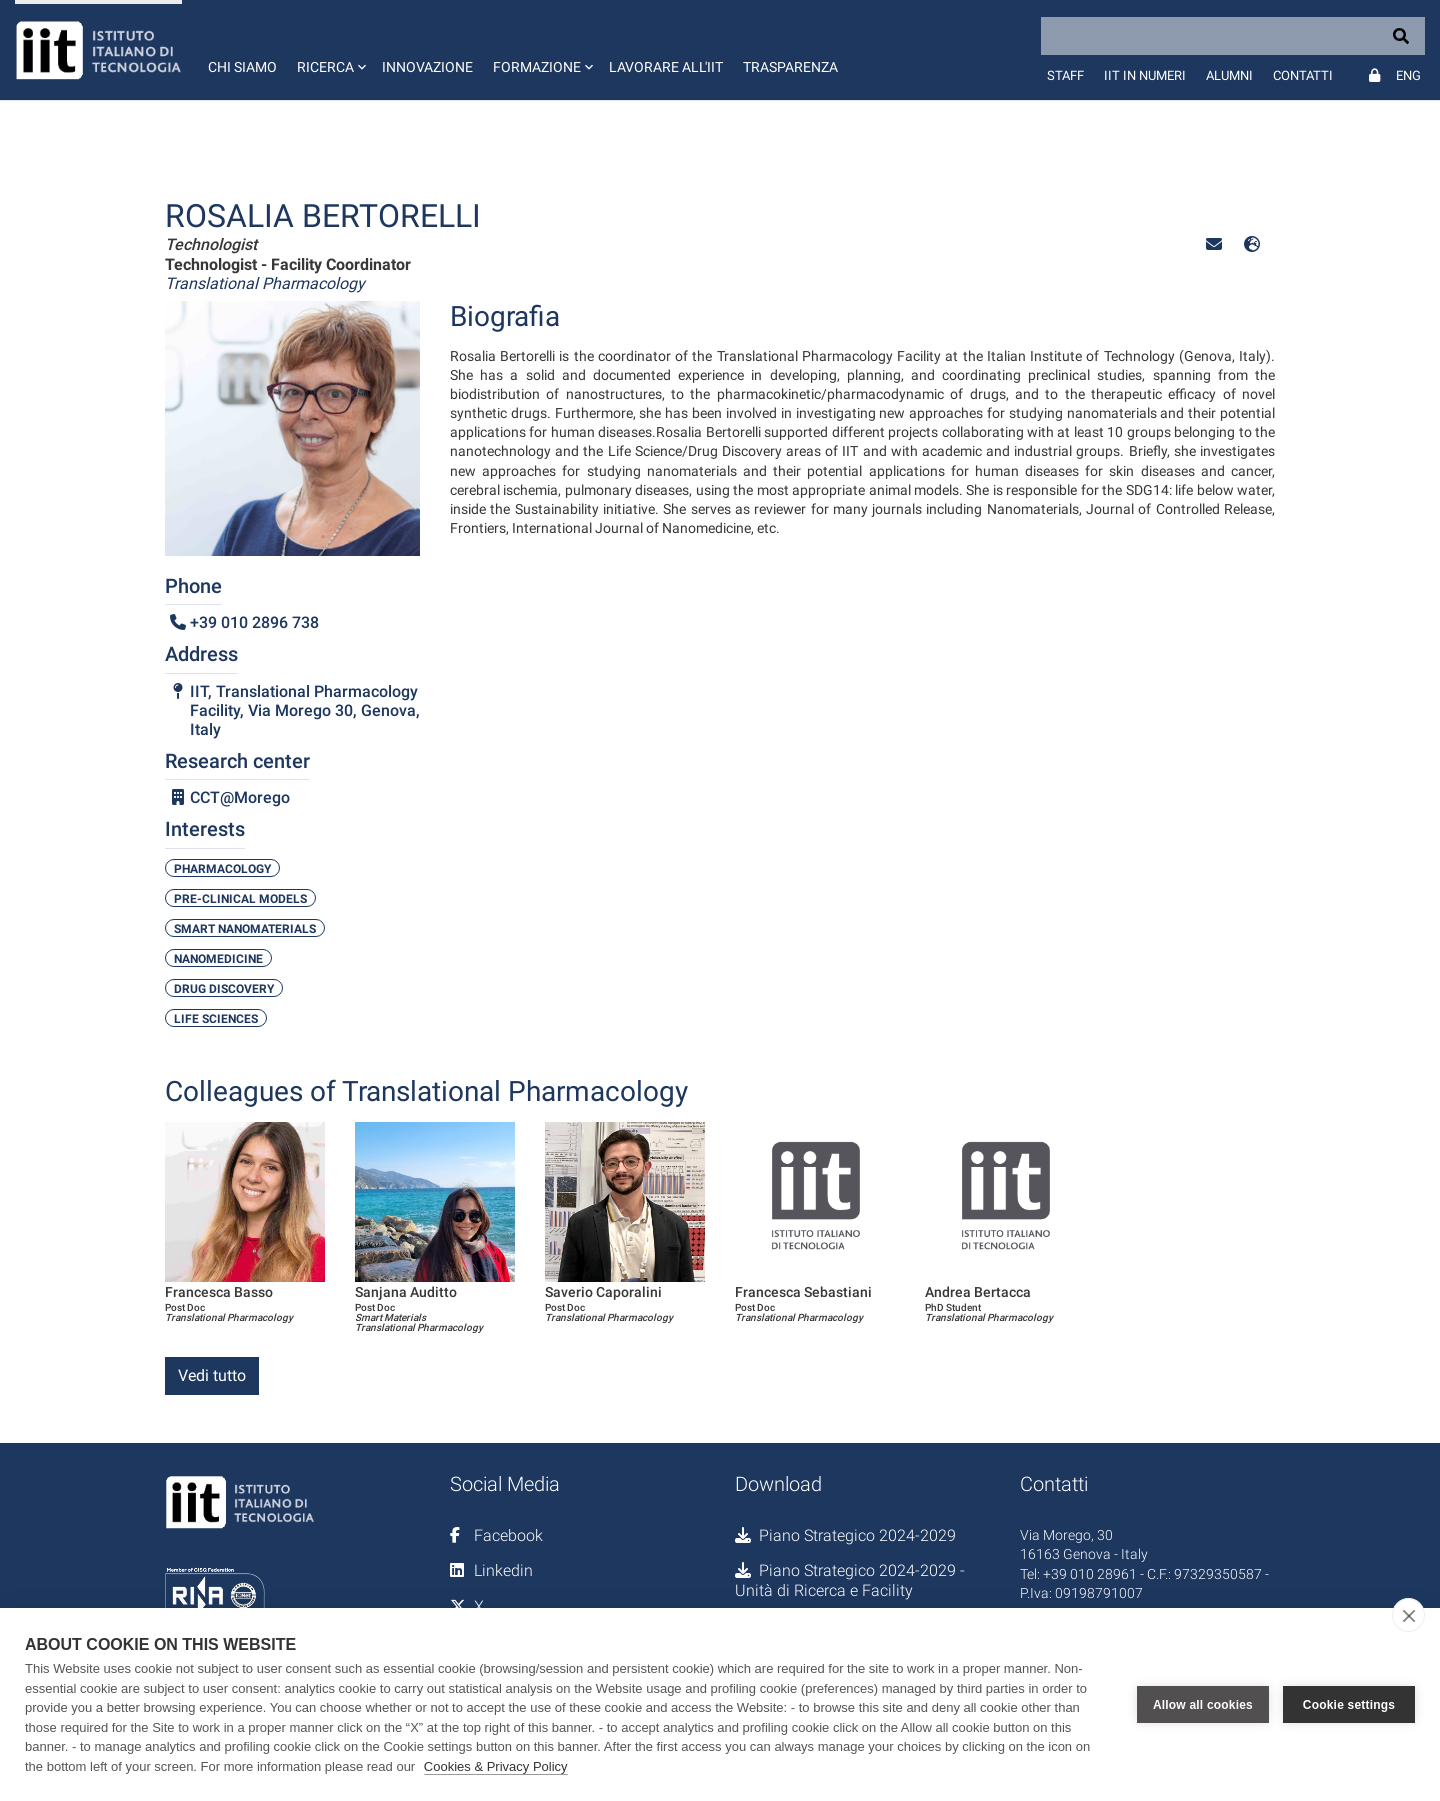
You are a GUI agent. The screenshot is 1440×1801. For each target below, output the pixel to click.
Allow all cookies (1203, 1705)
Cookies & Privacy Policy (496, 1766)
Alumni (1229, 75)
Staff (1065, 75)
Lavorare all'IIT (666, 67)
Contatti (1303, 75)
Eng (1408, 75)
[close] (1408, 1615)
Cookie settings (1349, 1705)
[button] (329, 50)
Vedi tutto (212, 1375)
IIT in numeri (1145, 75)
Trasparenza (790, 67)
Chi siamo (242, 67)
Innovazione (427, 67)
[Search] (1233, 36)
